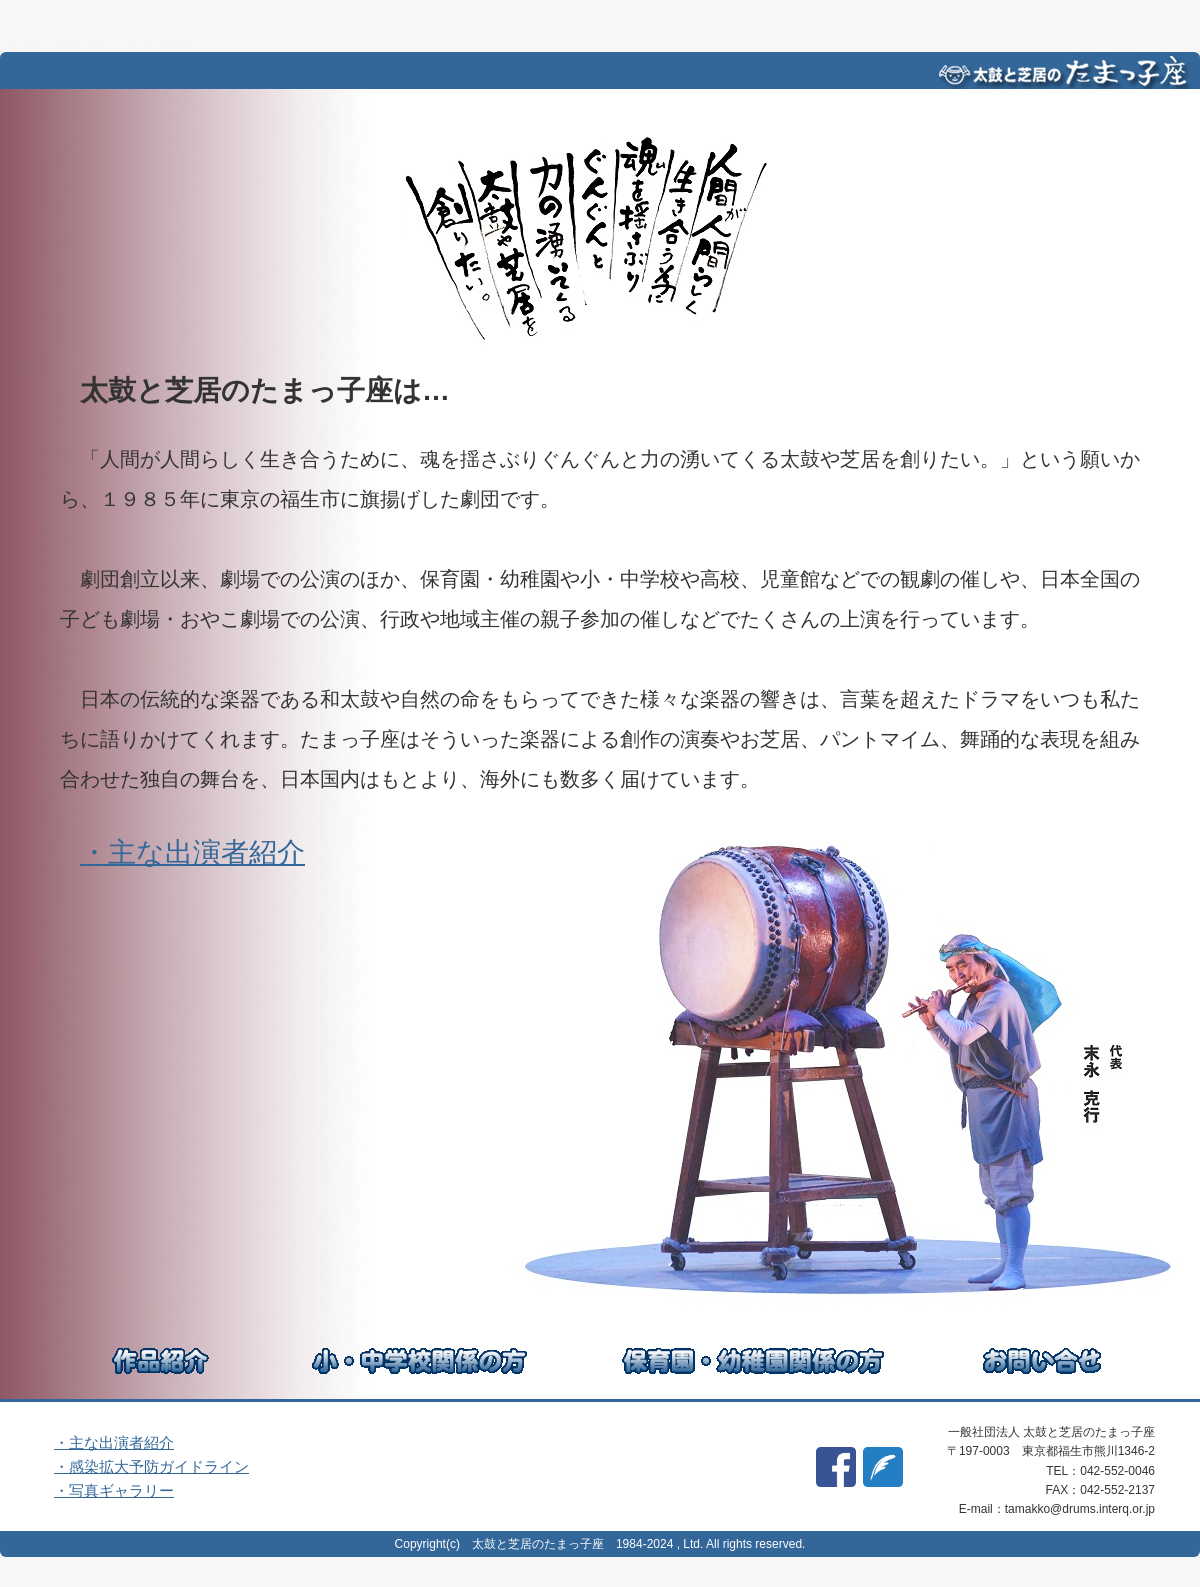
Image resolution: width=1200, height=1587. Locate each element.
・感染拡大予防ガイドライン (151, 1466)
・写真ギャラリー (114, 1490)
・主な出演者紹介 (192, 852)
